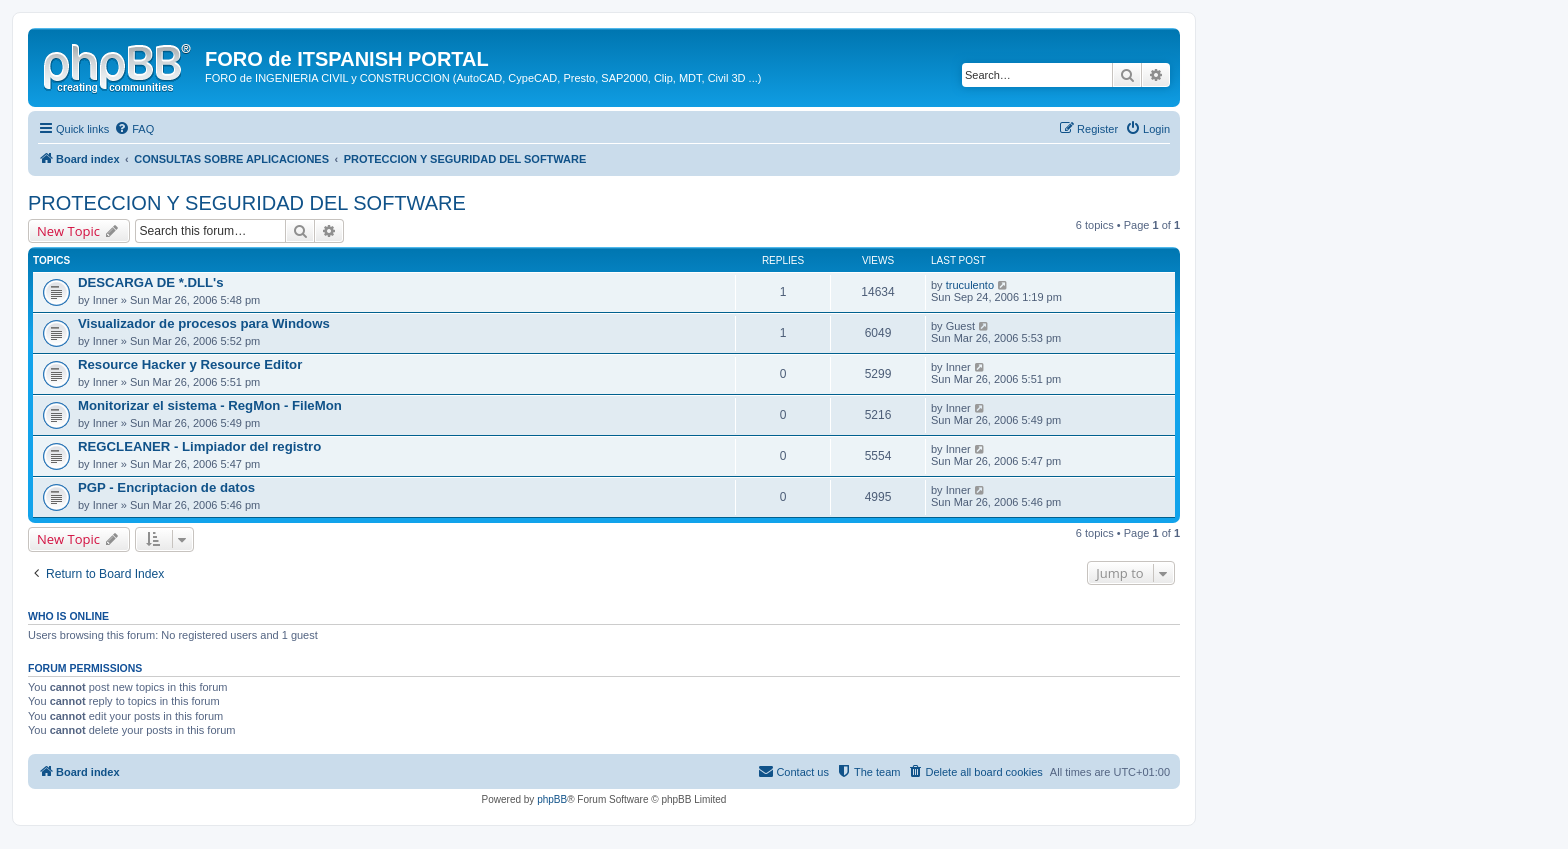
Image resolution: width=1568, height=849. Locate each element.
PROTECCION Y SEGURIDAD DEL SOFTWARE (247, 203)
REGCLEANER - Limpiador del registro (199, 446)
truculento (970, 285)
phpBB (552, 799)
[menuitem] (134, 129)
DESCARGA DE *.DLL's (151, 282)
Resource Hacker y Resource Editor (190, 364)
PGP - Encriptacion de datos (166, 487)
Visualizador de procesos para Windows (204, 323)
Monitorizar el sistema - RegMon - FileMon (210, 405)
